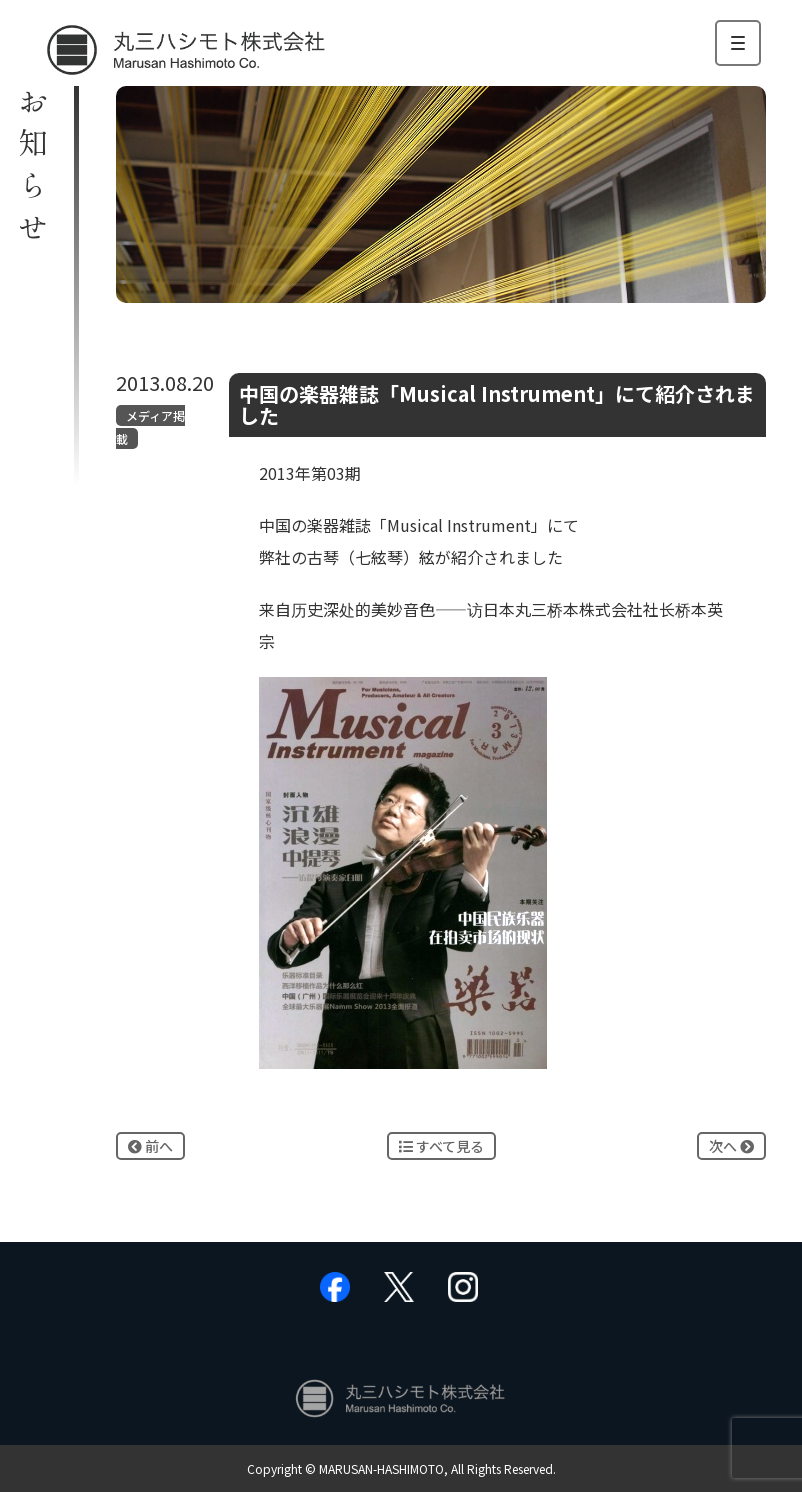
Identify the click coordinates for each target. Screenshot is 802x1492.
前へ (150, 1146)
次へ (731, 1146)
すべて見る (441, 1146)
